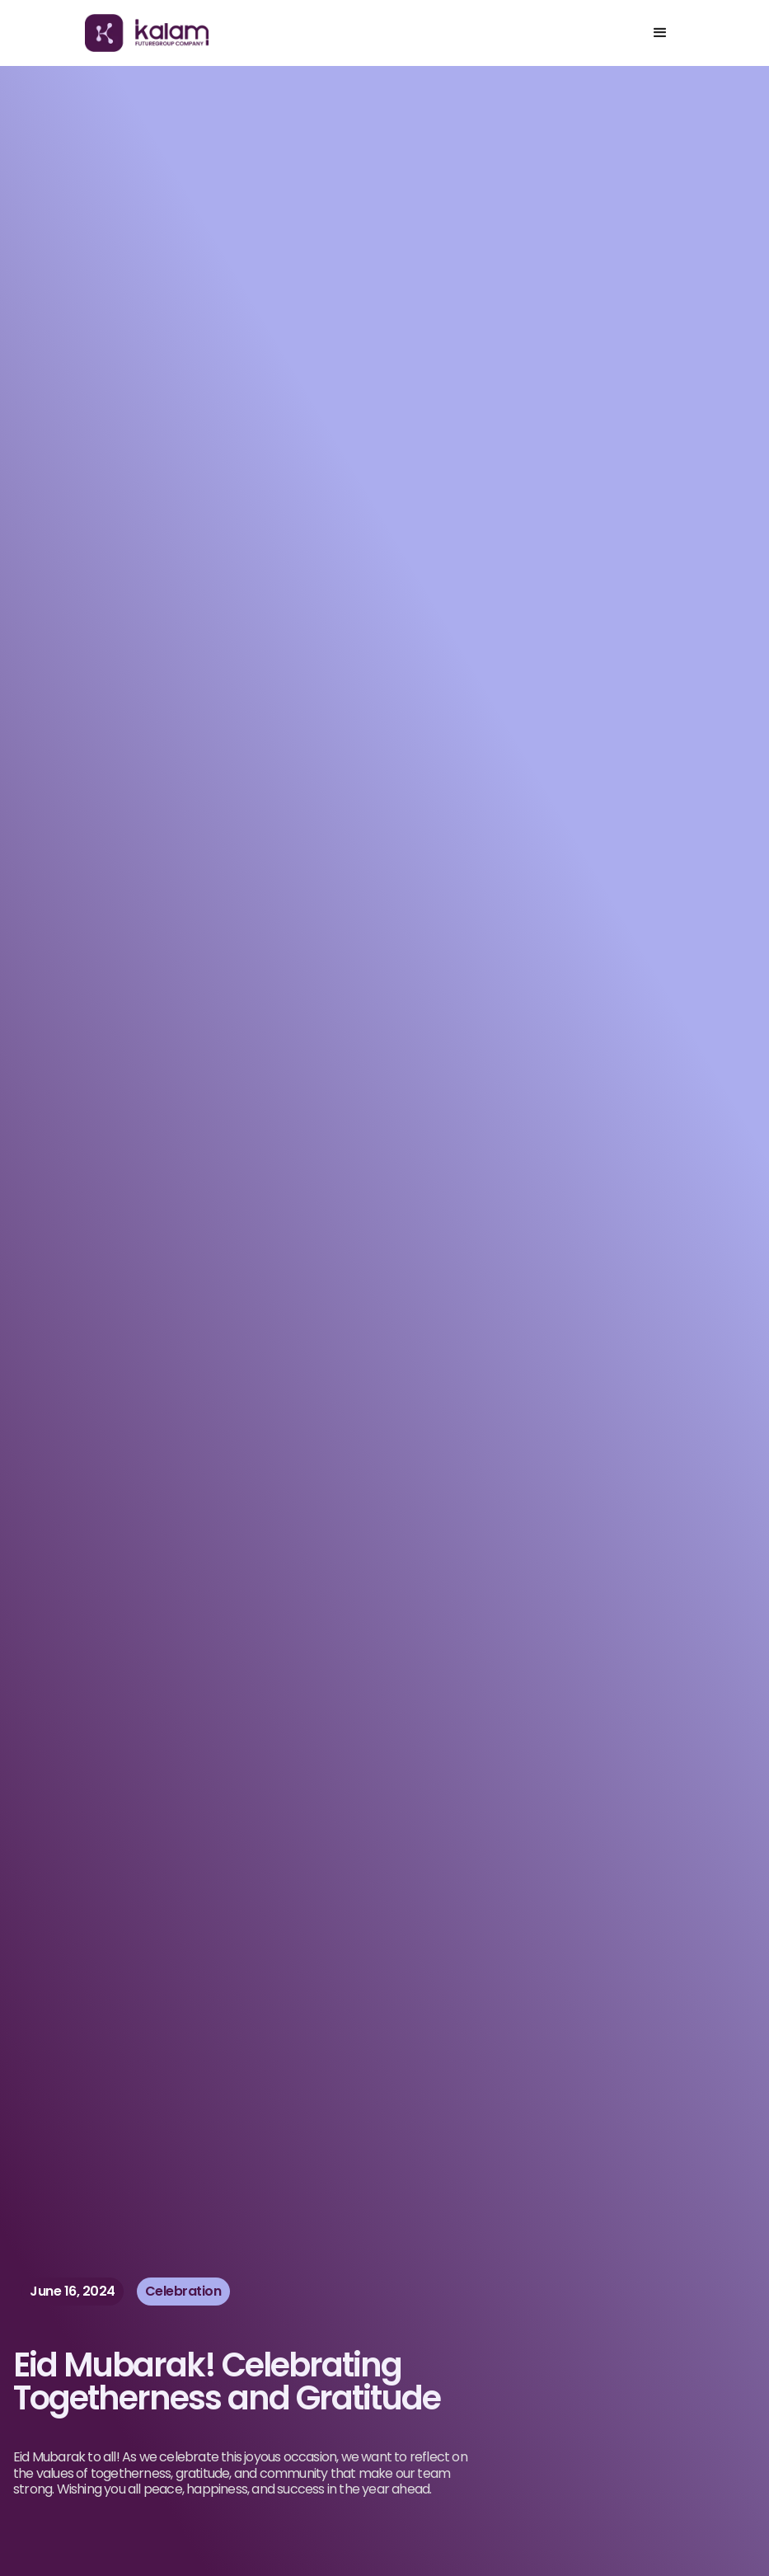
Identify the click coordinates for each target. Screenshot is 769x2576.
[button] (659, 33)
